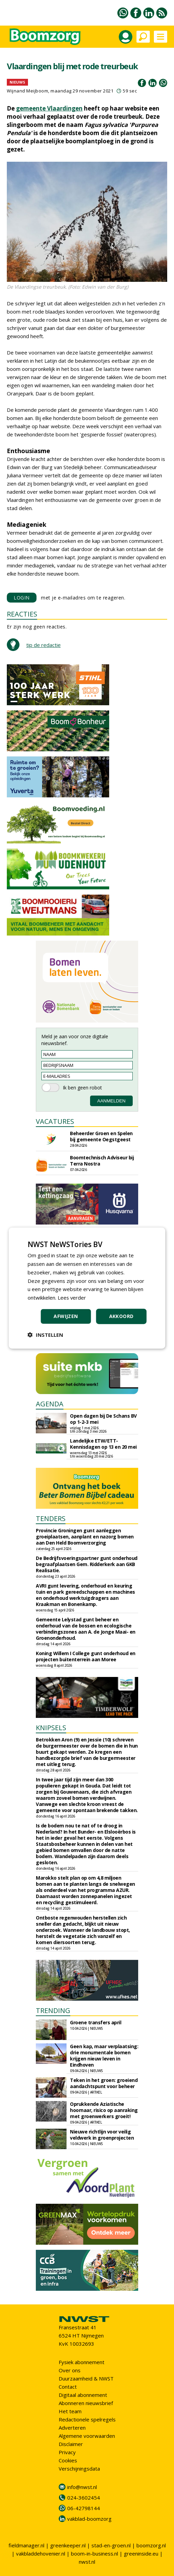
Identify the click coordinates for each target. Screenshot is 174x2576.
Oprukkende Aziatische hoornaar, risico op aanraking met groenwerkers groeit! (104, 2110)
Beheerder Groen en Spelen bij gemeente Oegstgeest (101, 1136)
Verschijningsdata (79, 2468)
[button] (45, 1334)
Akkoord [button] (121, 1316)
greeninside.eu (141, 2553)
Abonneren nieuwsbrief (86, 2403)
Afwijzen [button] (66, 1316)
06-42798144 (83, 2508)
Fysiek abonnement (81, 2362)
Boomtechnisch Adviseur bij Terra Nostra (102, 1160)
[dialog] (87, 1288)
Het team (70, 2411)
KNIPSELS (51, 1727)
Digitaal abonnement (83, 2394)
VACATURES (55, 1121)
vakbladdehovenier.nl (40, 2553)
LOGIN (22, 597)
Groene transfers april (95, 2022)
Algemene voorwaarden (87, 2435)
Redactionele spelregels (87, 2419)
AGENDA (49, 1403)
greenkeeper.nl (68, 2545)
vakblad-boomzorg (89, 2518)
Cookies (68, 2460)
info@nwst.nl (82, 2487)
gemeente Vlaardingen (49, 108)
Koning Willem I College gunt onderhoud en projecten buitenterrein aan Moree (85, 1656)
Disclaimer (71, 2444)
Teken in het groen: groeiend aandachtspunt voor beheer (103, 2083)
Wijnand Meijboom (27, 91)
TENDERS (51, 1518)
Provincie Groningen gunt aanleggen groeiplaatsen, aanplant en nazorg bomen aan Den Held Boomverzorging (85, 1536)
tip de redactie (43, 644)
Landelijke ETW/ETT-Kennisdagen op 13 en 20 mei (103, 1443)
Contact (68, 2386)
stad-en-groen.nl (111, 2545)
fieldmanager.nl (26, 2545)
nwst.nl (87, 2561)
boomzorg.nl (151, 2545)
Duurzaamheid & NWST (86, 2378)
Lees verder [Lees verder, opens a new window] (72, 1297)
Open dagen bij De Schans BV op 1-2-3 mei (103, 1419)
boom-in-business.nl (94, 2553)
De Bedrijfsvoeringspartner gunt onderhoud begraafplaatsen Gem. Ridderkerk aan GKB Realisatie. (86, 1564)
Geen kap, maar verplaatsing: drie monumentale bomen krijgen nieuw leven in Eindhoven (104, 2055)
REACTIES (22, 614)
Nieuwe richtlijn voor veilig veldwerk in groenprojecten (102, 2134)
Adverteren (72, 2427)
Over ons (70, 2370)
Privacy (67, 2452)
